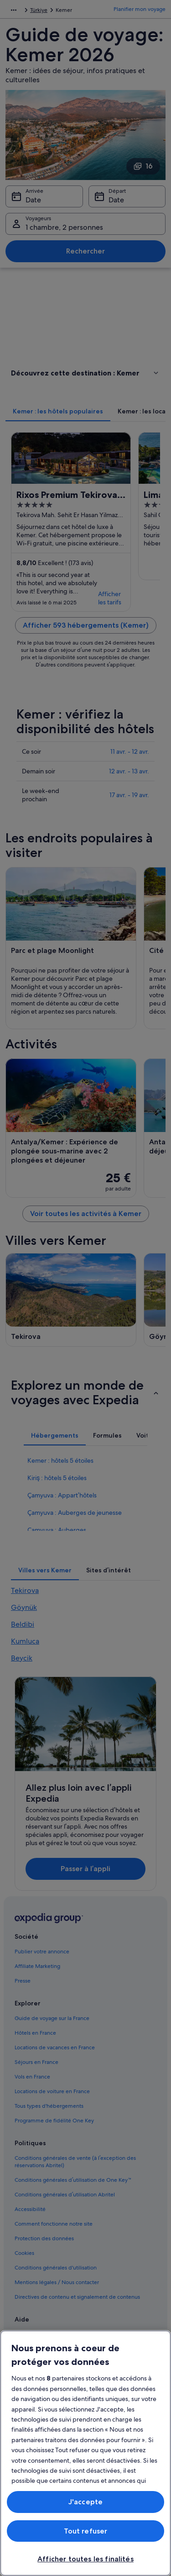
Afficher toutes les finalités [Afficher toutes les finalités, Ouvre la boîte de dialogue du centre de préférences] (85, 2559)
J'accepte (85, 2501)
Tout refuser (86, 2531)
